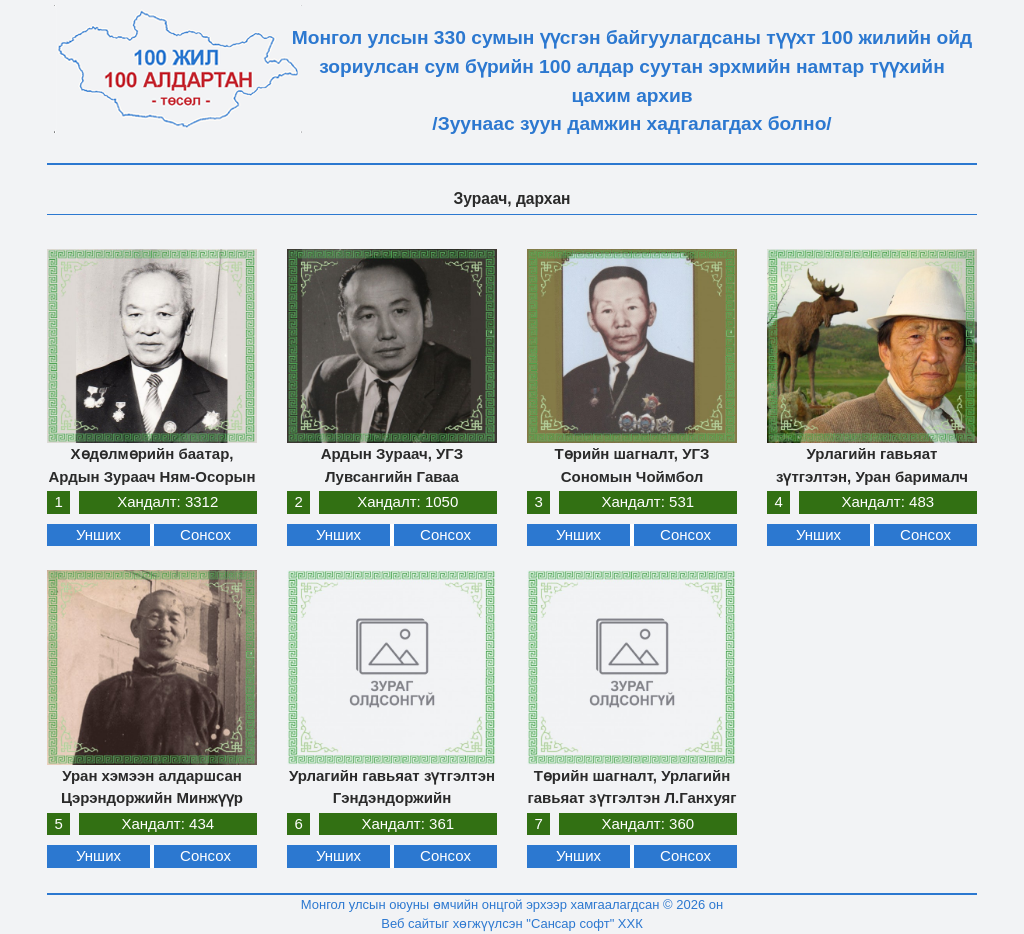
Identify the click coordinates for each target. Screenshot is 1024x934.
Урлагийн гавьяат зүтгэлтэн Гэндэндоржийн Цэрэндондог (392, 798)
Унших (98, 534)
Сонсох (205, 534)
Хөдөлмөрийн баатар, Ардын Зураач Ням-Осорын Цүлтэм (152, 476)
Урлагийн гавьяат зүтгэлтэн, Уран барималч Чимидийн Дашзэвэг (872, 476)
